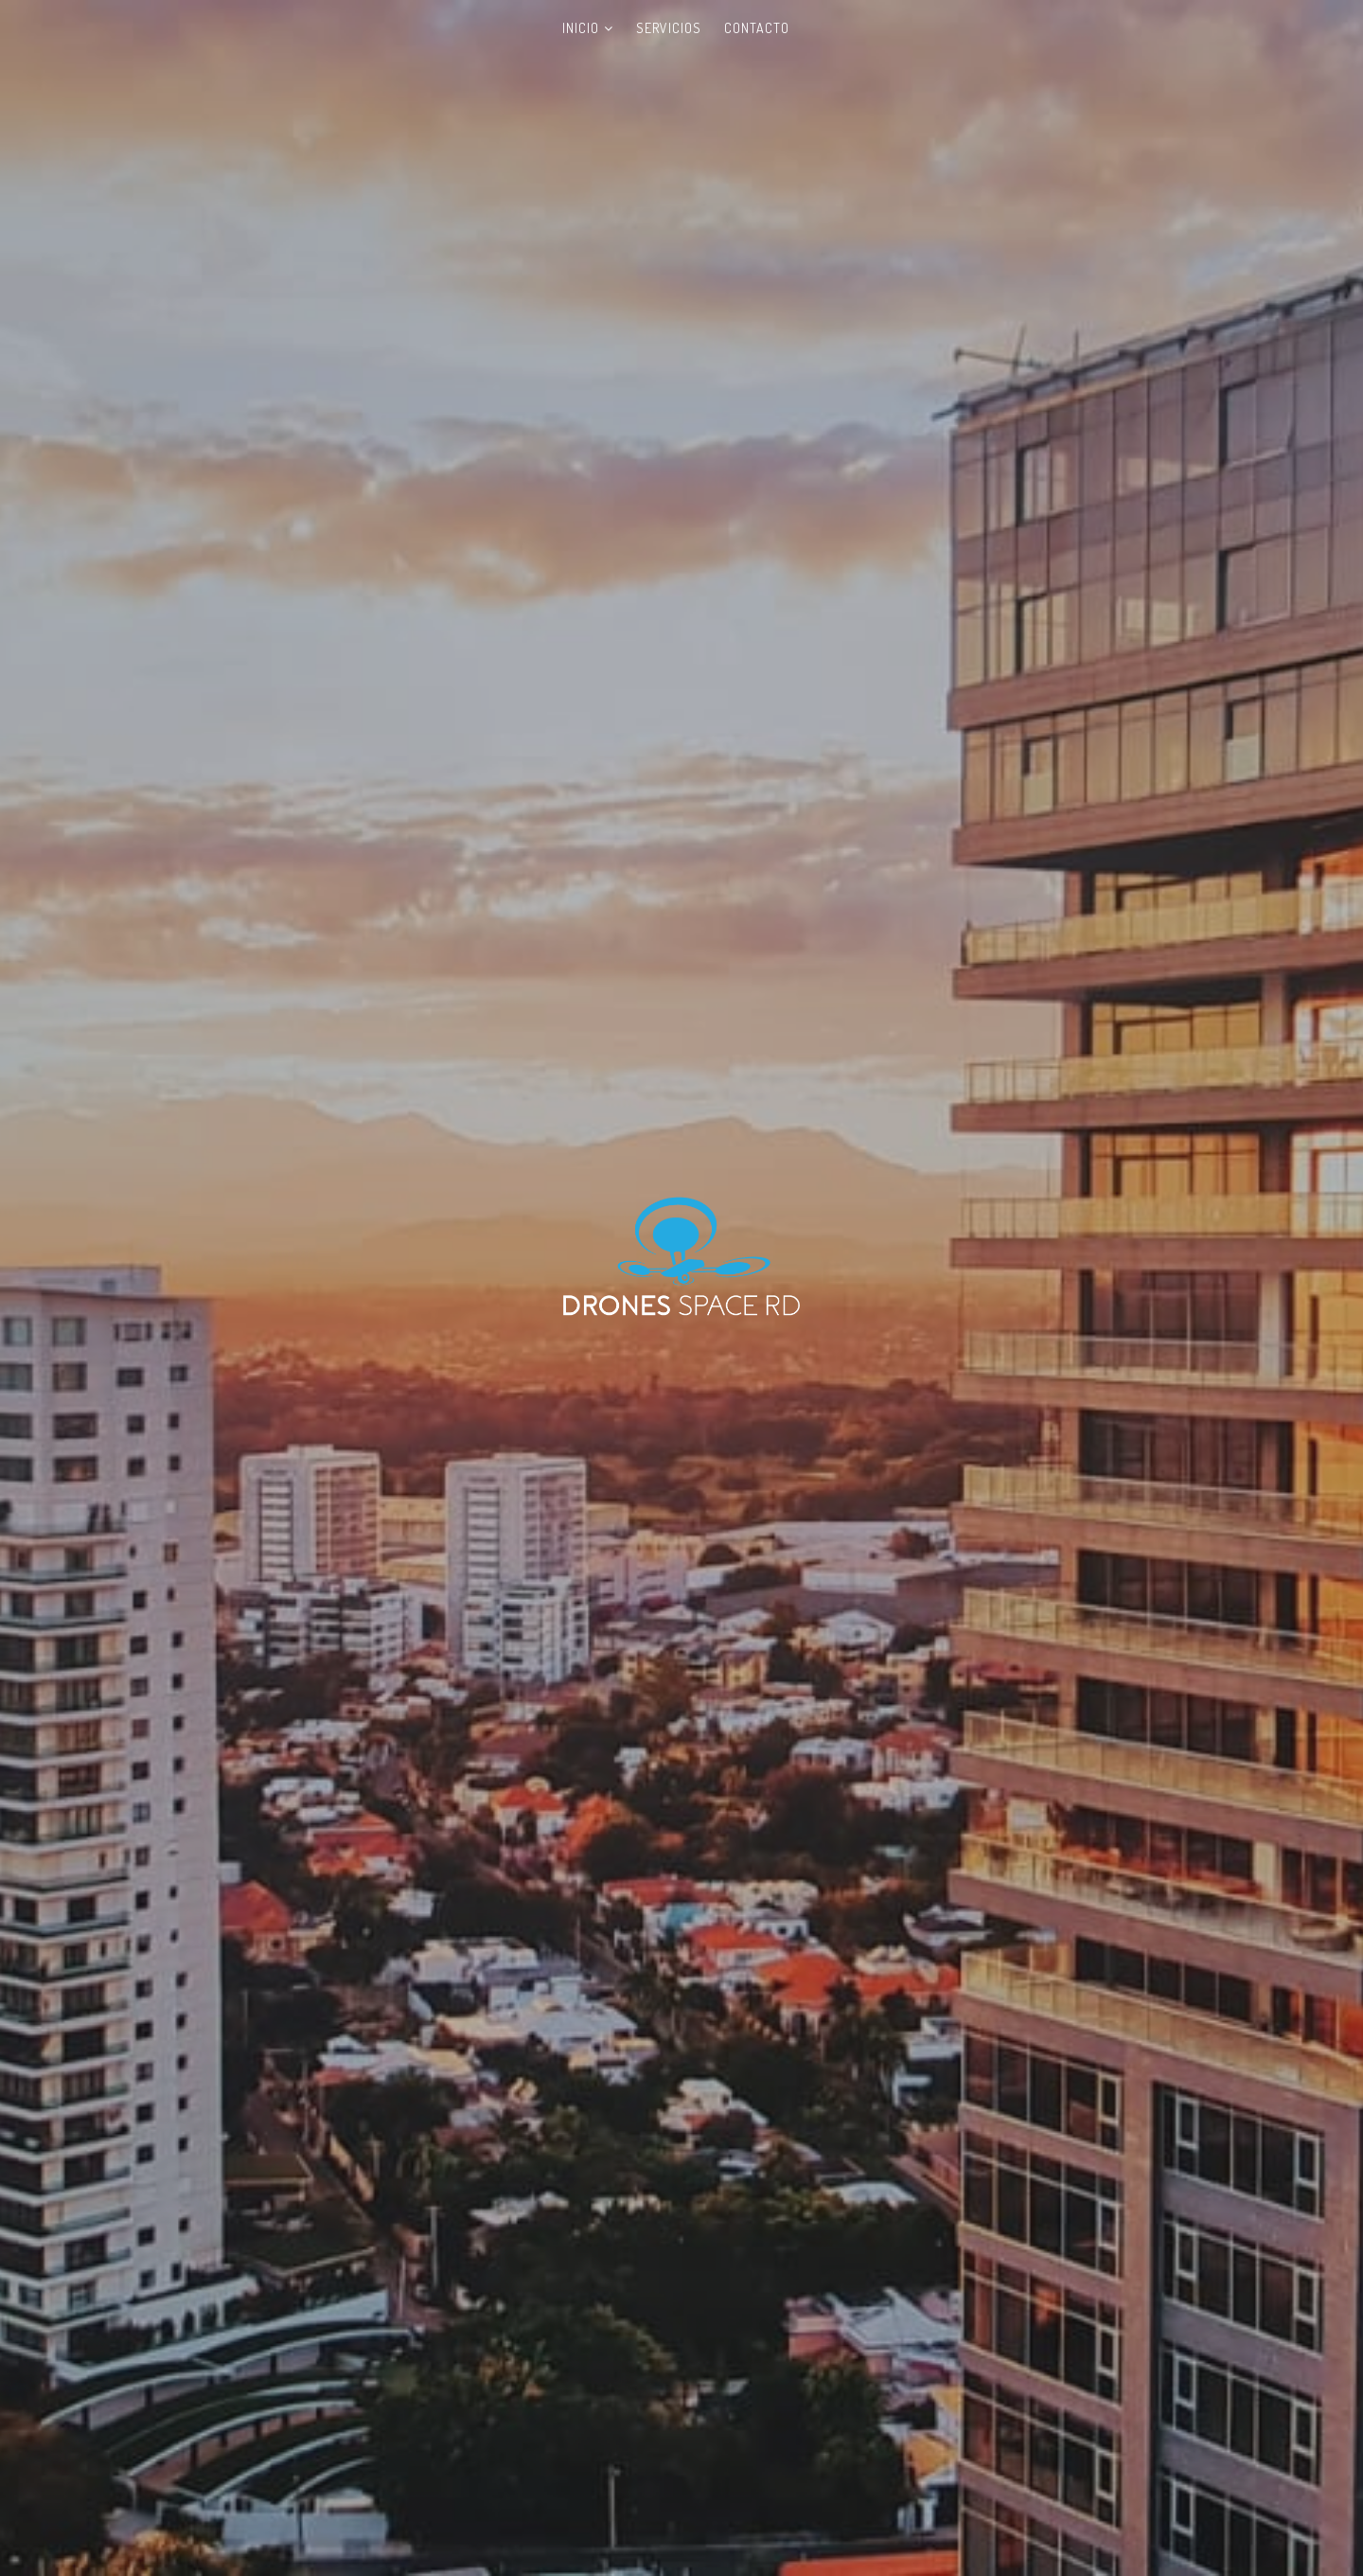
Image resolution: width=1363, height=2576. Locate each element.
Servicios (668, 28)
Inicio (580, 28)
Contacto (756, 28)
